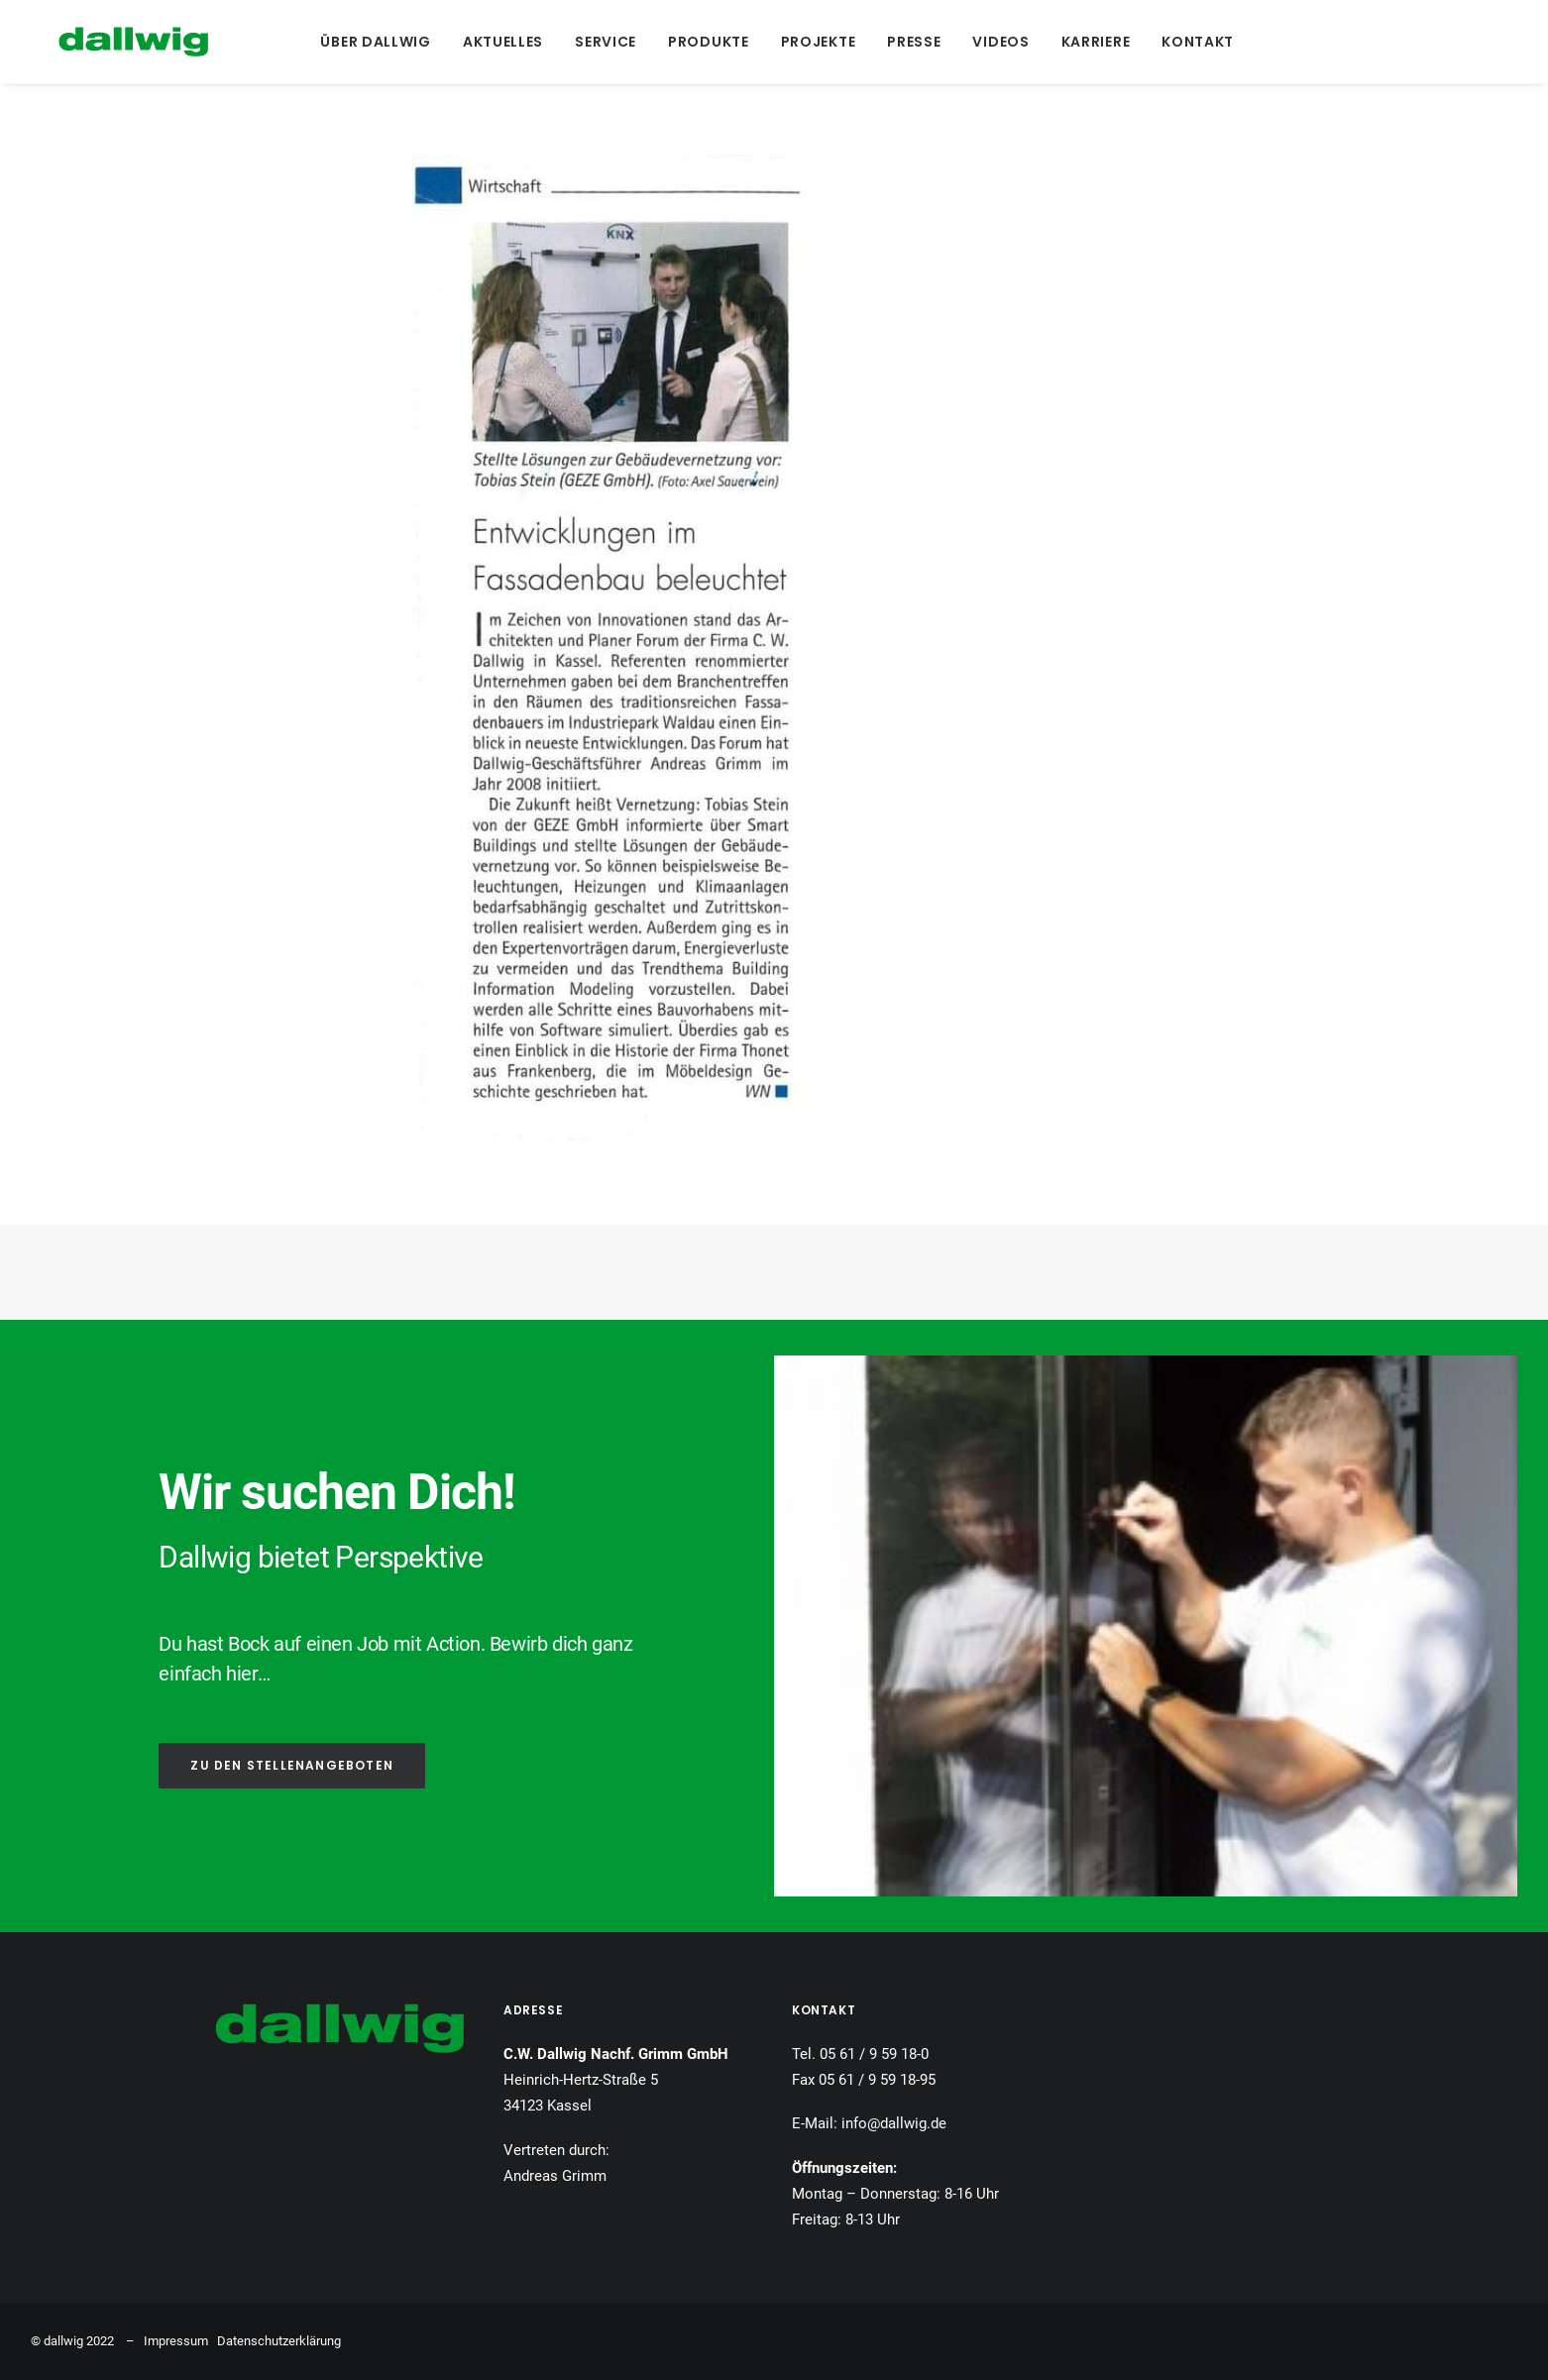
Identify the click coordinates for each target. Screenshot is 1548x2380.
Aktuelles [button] (500, 42)
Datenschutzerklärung (279, 2340)
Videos (997, 42)
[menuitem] (372, 41)
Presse (911, 42)
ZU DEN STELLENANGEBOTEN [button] (291, 1765)
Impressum (176, 2340)
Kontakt (1195, 42)
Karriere (1092, 42)
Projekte (814, 42)
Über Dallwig (372, 42)
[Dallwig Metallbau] (105, 41)
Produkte (705, 42)
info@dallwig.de (893, 2123)
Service (602, 42)
